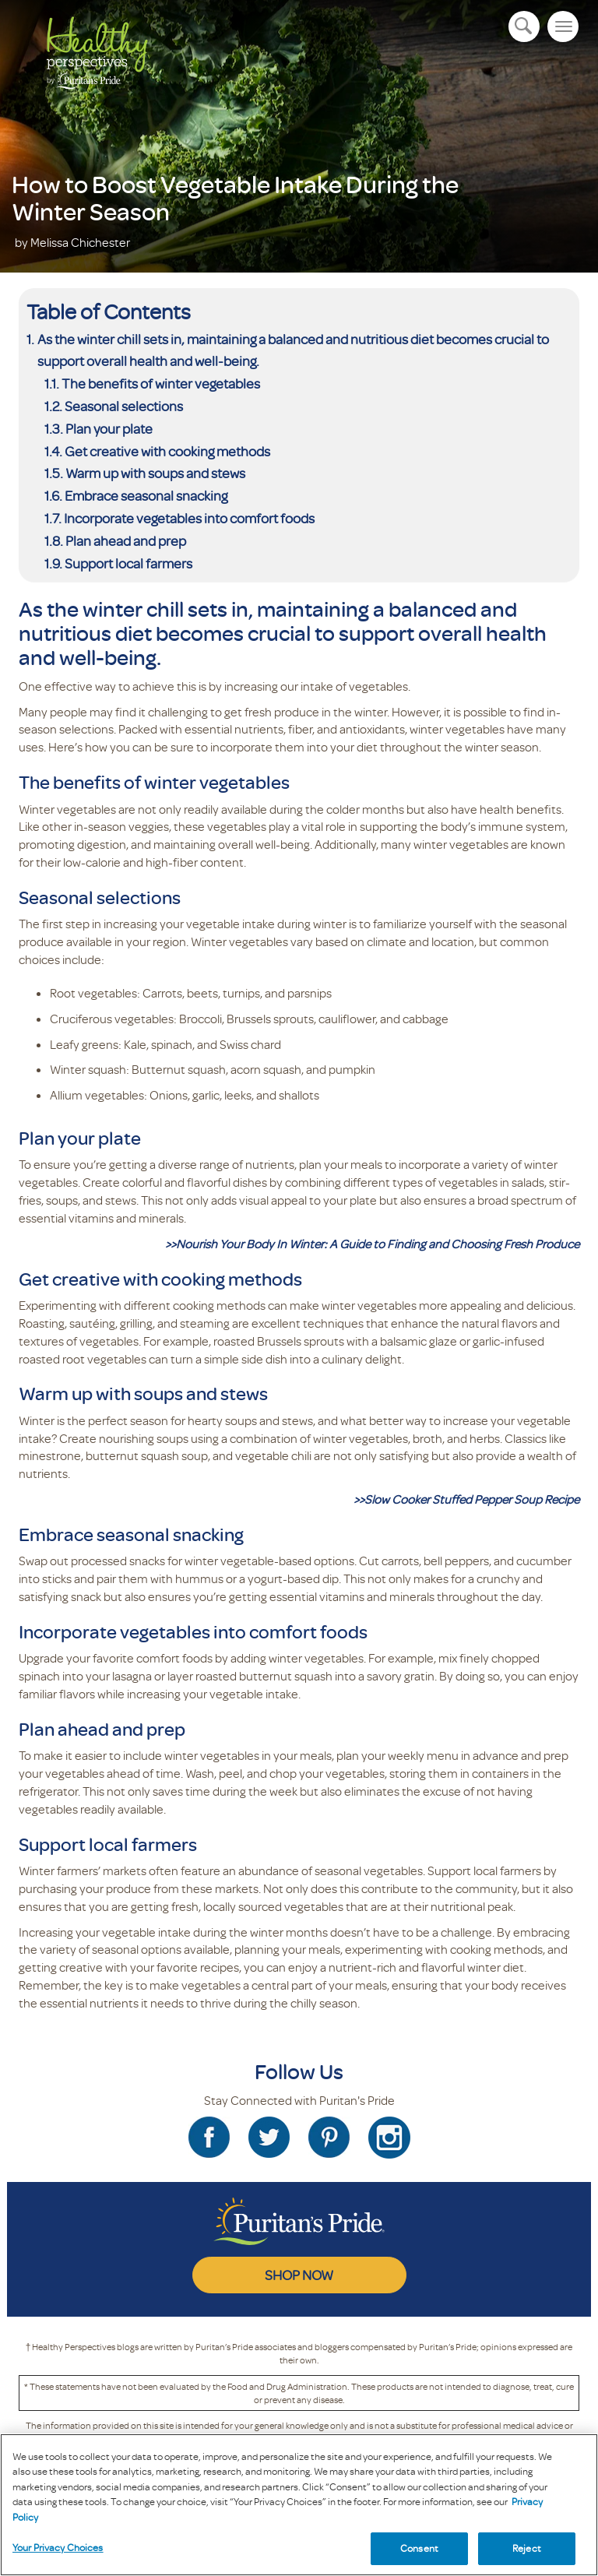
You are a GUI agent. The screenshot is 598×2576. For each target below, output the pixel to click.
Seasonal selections (124, 405)
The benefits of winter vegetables (161, 383)
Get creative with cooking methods (167, 450)
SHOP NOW (299, 2274)
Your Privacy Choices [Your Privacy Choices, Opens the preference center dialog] (58, 2547)
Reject (526, 2548)
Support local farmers (128, 563)
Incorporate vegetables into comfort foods (189, 517)
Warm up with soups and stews (155, 472)
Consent (419, 2548)
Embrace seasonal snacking (146, 495)
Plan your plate (109, 428)
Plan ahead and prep (125, 540)
